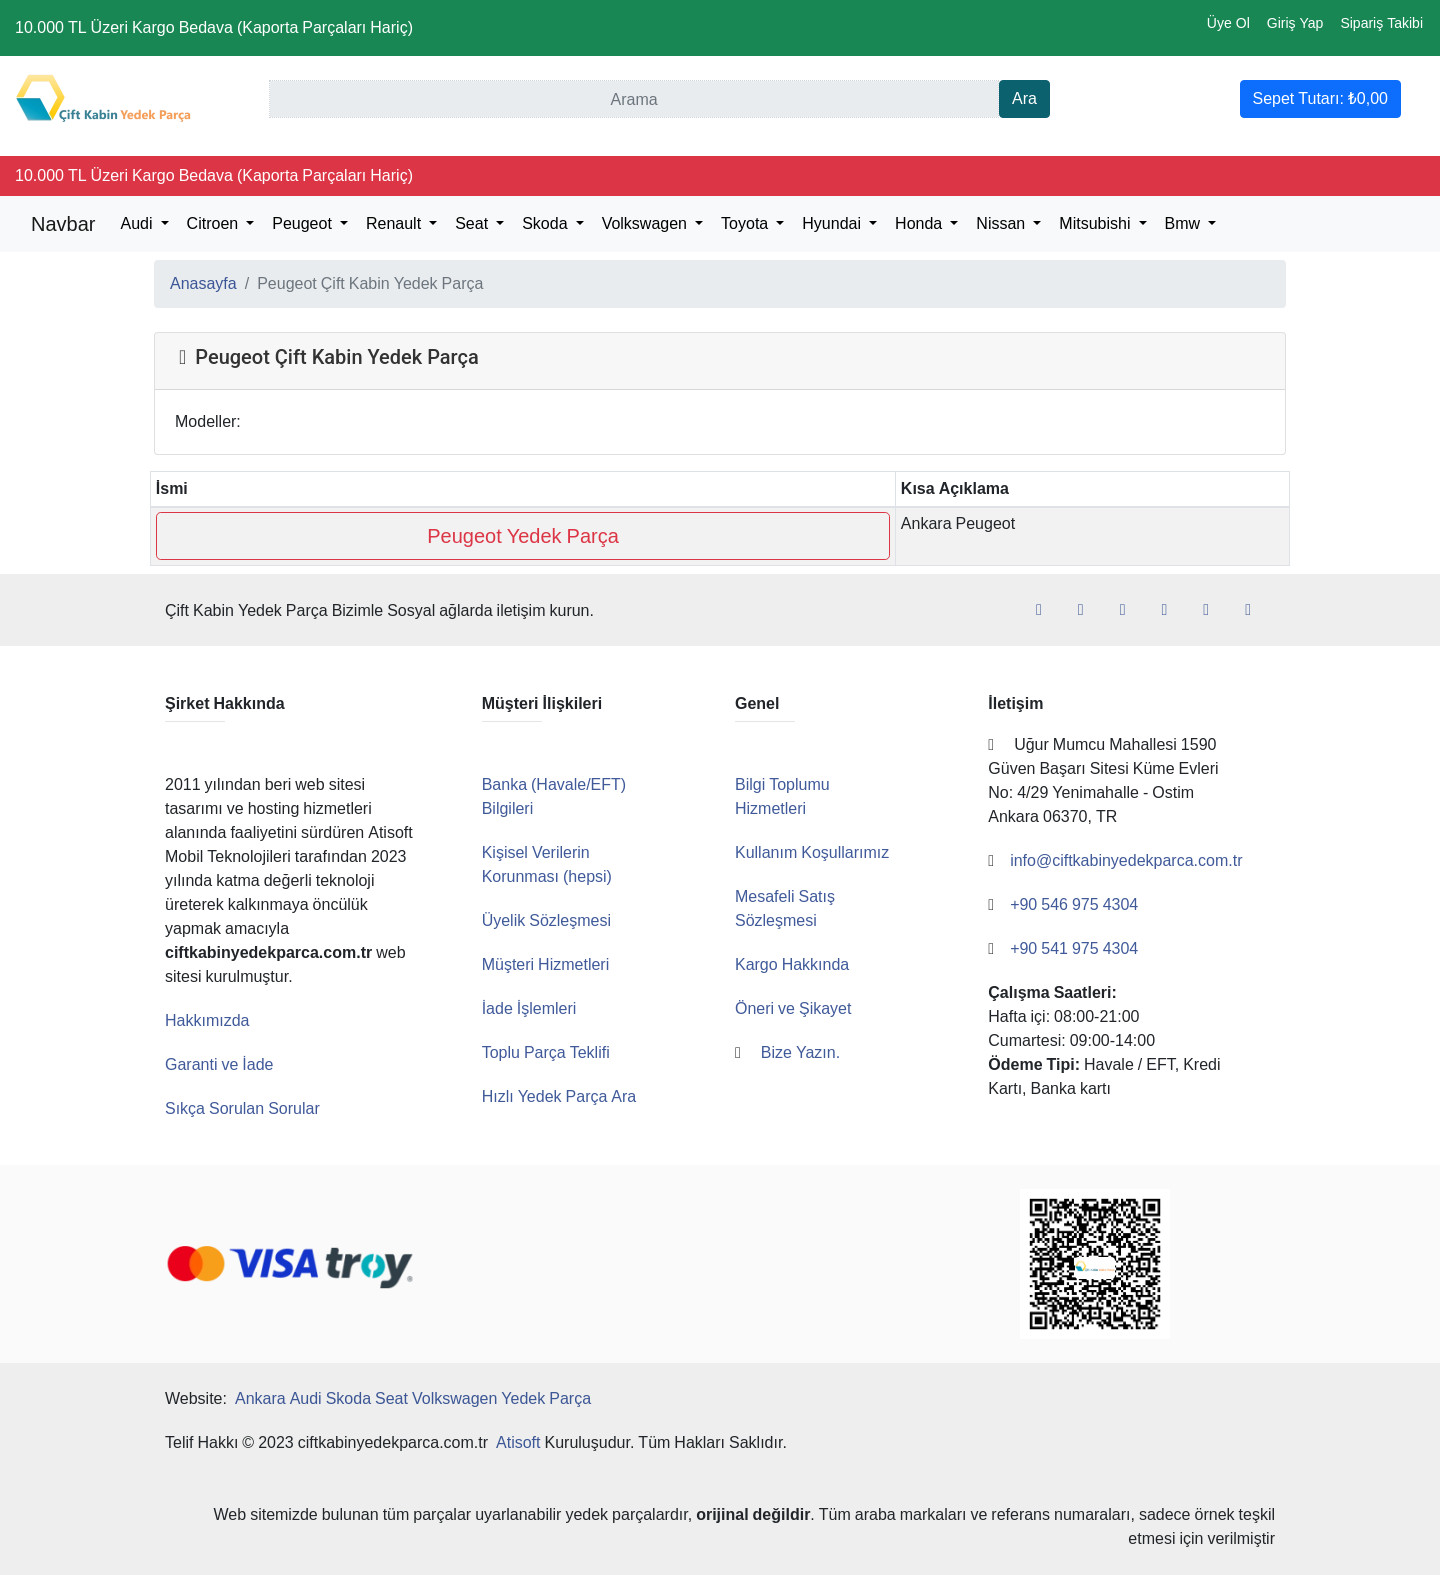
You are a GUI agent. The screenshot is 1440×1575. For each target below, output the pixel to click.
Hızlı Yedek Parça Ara (559, 1096)
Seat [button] (473, 223)
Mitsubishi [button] (1096, 223)
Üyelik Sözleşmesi (546, 920)
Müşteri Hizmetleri (546, 964)
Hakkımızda (207, 1020)
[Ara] (634, 99)
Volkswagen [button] (646, 223)
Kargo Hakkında (792, 964)
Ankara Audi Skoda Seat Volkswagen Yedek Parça (413, 1398)
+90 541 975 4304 (1081, 972)
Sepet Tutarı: (1321, 98)
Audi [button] (138, 223)
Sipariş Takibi (1381, 23)
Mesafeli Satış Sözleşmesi (785, 908)
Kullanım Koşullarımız (812, 852)
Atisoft (518, 1442)
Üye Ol (1228, 23)
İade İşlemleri (529, 1008)
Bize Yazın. (809, 1052)
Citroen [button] (215, 223)
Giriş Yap (1295, 23)
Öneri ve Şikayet (793, 1008)
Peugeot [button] (304, 223)
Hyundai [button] (833, 223)
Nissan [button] (1002, 223)
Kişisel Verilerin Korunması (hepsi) (547, 864)
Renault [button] (395, 223)
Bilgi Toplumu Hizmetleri (782, 796)
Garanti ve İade (219, 1064)
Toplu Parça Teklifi (546, 1052)
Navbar (63, 224)
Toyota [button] (746, 223)
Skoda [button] (546, 223)
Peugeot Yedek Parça (523, 536)
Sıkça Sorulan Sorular (242, 1108)
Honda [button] (920, 223)
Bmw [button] (1185, 223)
